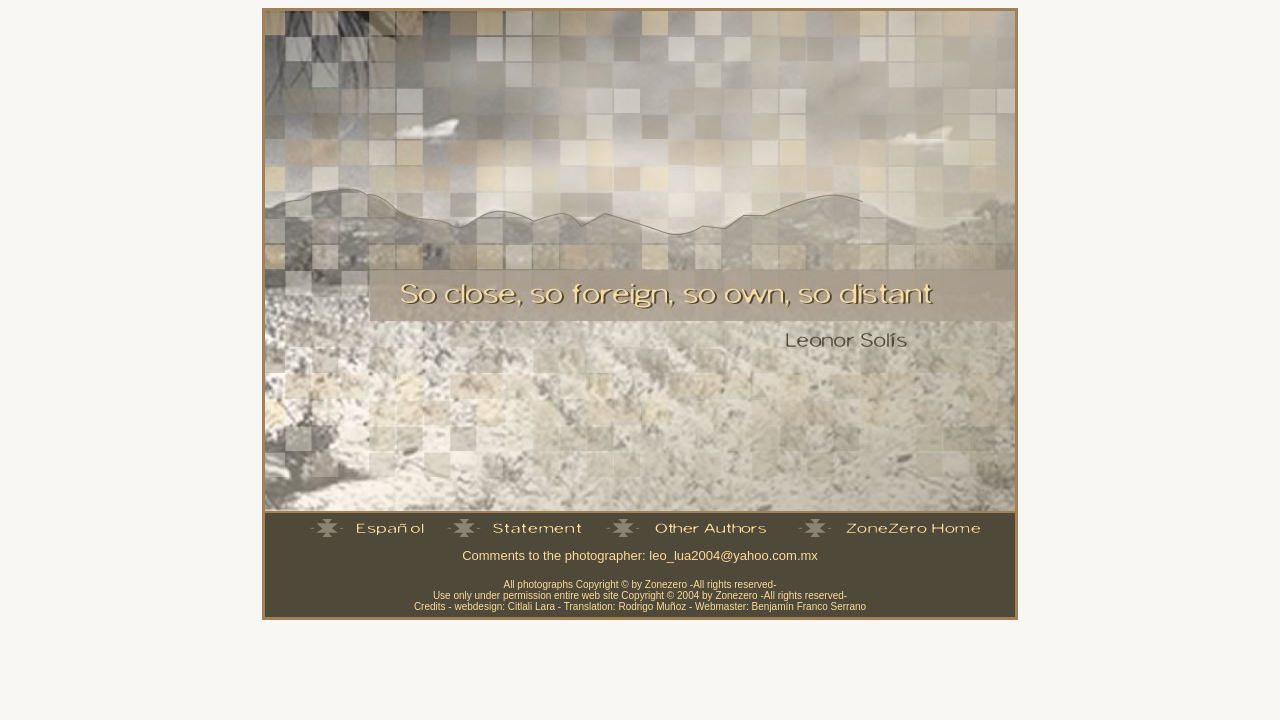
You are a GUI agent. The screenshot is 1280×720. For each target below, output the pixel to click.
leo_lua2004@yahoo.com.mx (733, 555)
